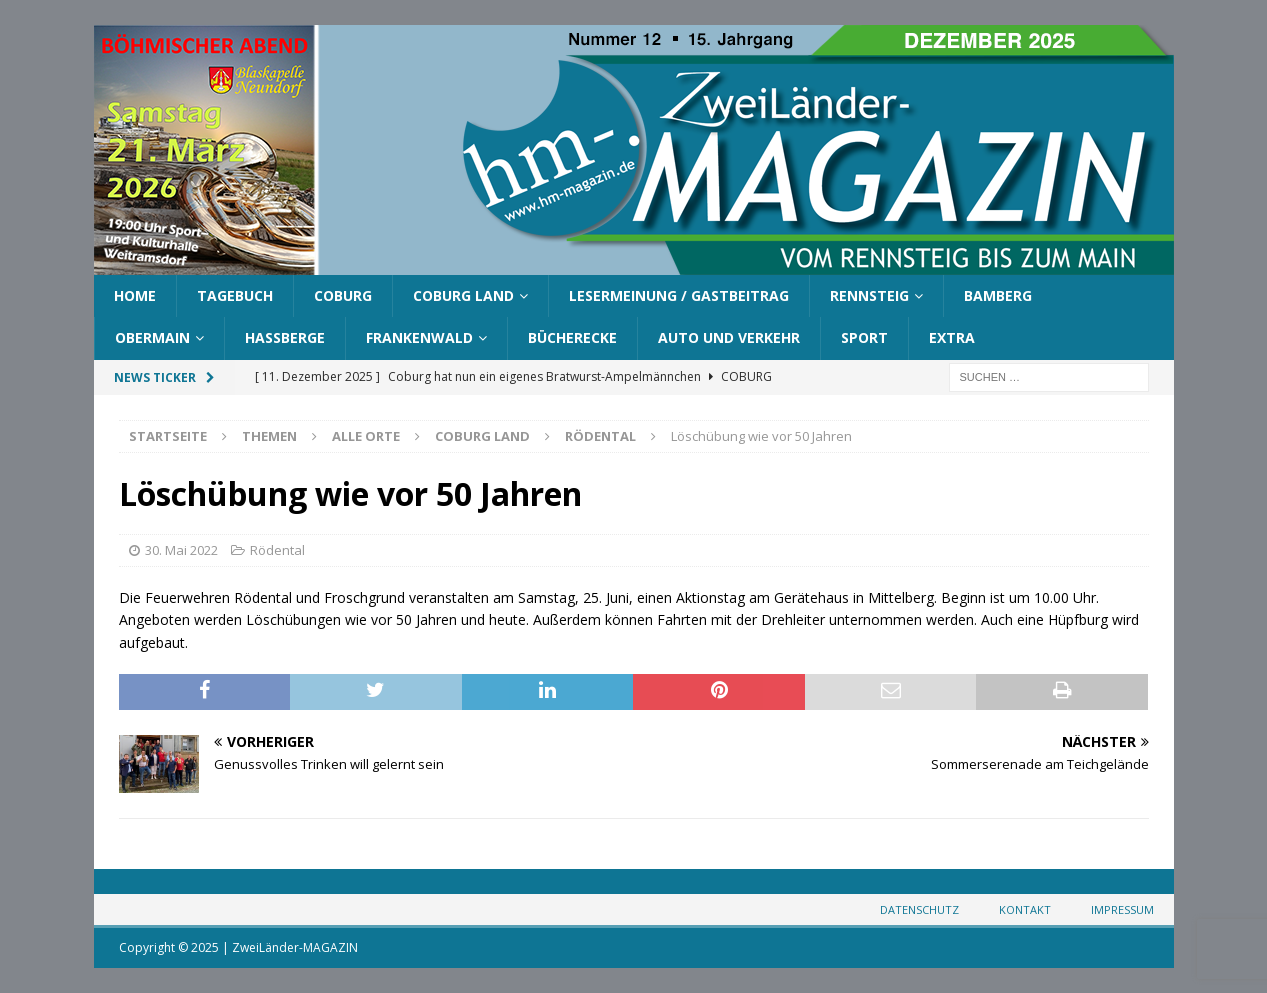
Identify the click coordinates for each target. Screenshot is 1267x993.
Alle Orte (366, 436)
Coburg (343, 295)
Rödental (277, 550)
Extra (952, 337)
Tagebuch (235, 295)
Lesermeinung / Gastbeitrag (679, 295)
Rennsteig (869, 295)
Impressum (1122, 909)
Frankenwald (419, 337)
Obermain (152, 337)
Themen (269, 436)
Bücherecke (572, 337)
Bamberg (998, 295)
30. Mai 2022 (181, 550)
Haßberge (285, 337)
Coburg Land (463, 295)
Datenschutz (919, 909)
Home (135, 295)
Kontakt (1025, 909)
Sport (864, 337)
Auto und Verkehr (729, 337)
